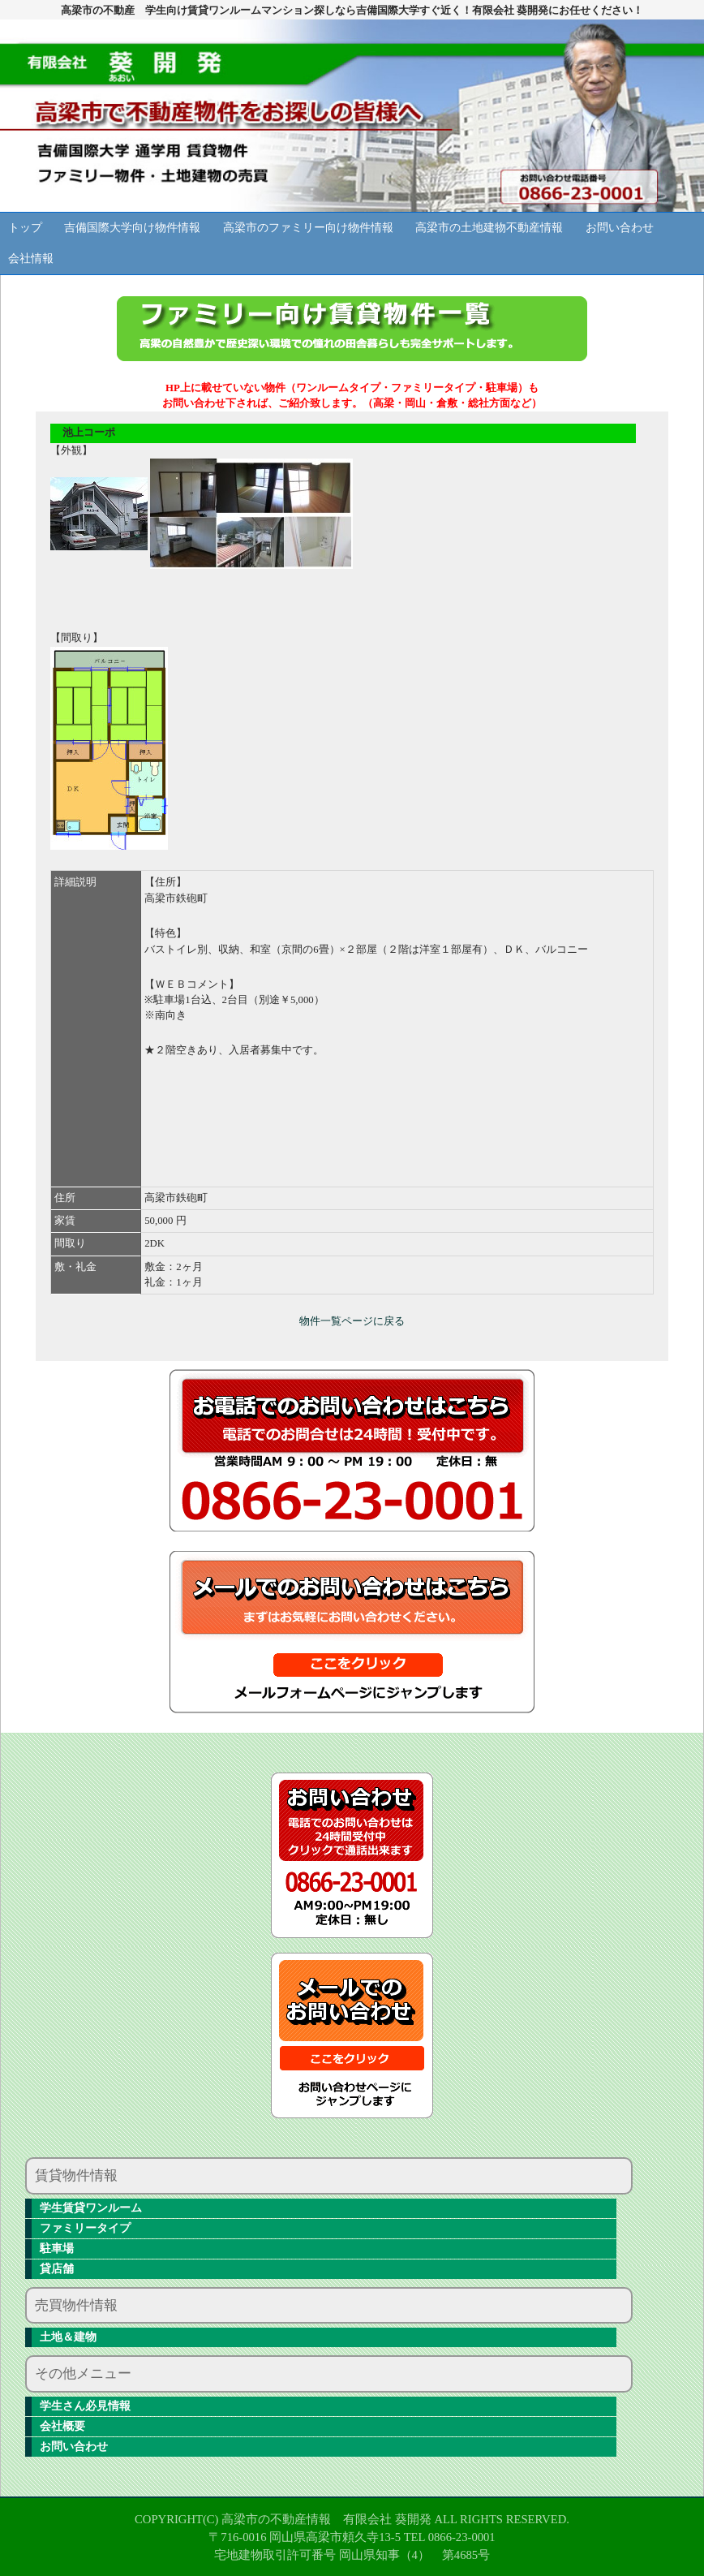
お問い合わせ (620, 228)
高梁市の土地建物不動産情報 (489, 228)
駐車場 (57, 2248)
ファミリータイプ (85, 2228)
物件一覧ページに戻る (352, 1321)
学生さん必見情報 (85, 2406)
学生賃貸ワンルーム (91, 2208)
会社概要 (62, 2426)
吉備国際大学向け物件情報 (132, 228)
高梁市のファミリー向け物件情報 (308, 228)
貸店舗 (57, 2269)
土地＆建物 (68, 2337)
